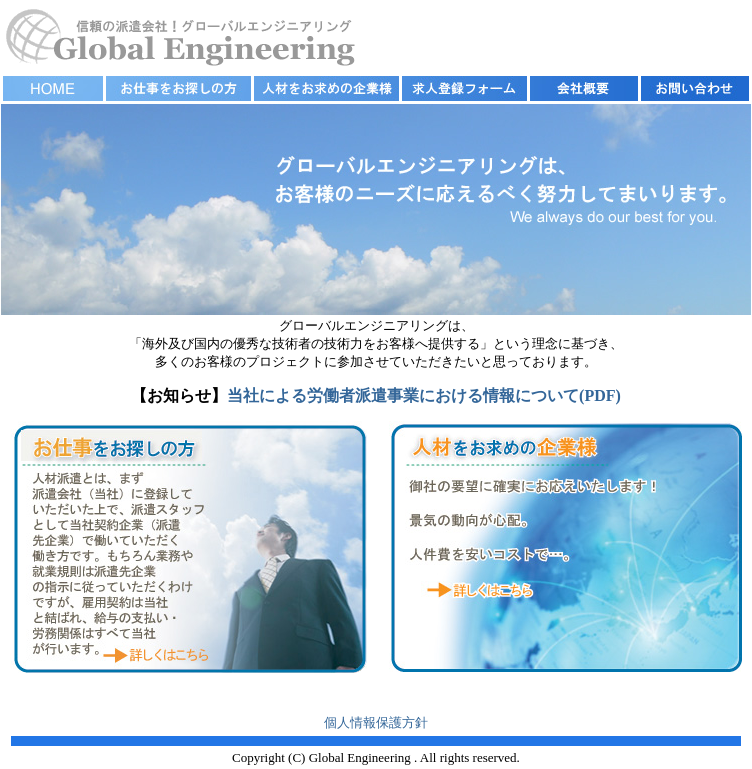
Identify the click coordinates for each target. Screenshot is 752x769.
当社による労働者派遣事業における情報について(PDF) (424, 395)
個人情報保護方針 (376, 722)
